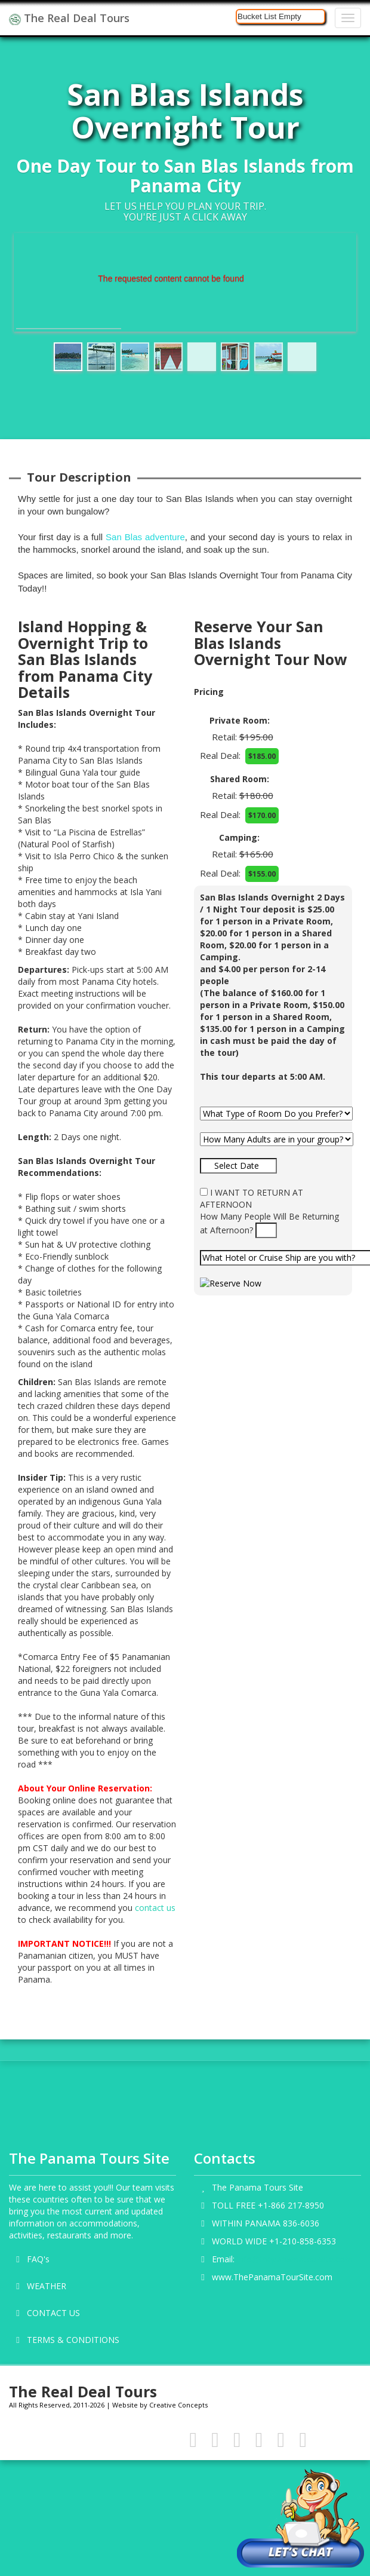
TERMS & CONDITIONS (73, 2339)
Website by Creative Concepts (160, 2404)
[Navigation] (348, 18)
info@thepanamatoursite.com (295, 2259)
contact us (155, 1907)
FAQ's (38, 2259)
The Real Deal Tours (69, 18)
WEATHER (46, 2286)
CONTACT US (53, 2312)
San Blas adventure (145, 537)
